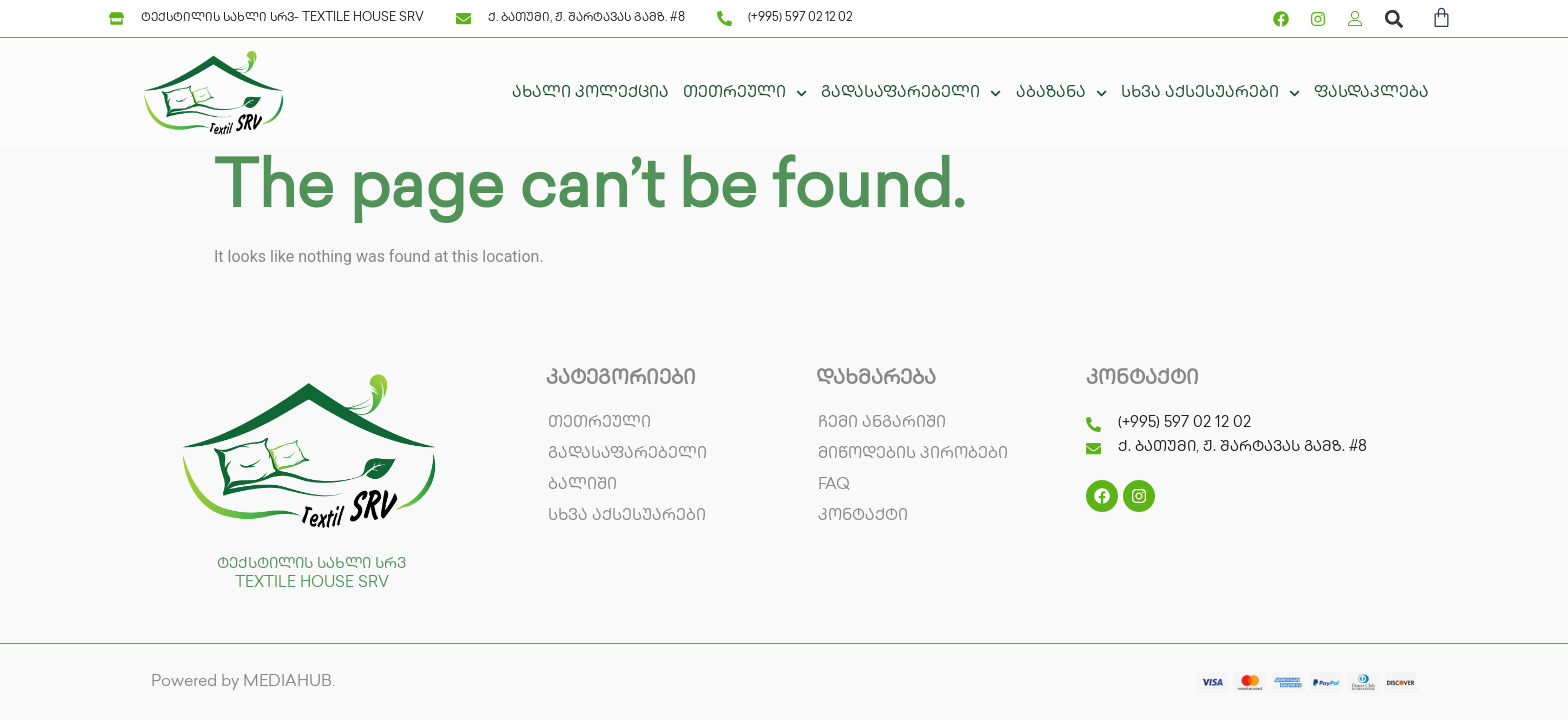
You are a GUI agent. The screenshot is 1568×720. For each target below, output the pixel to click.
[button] (1393, 18)
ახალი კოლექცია (590, 93)
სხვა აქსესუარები (1210, 93)
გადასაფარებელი (911, 93)
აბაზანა (1061, 93)
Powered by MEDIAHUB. (243, 682)
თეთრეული (745, 93)
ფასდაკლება (1371, 93)
